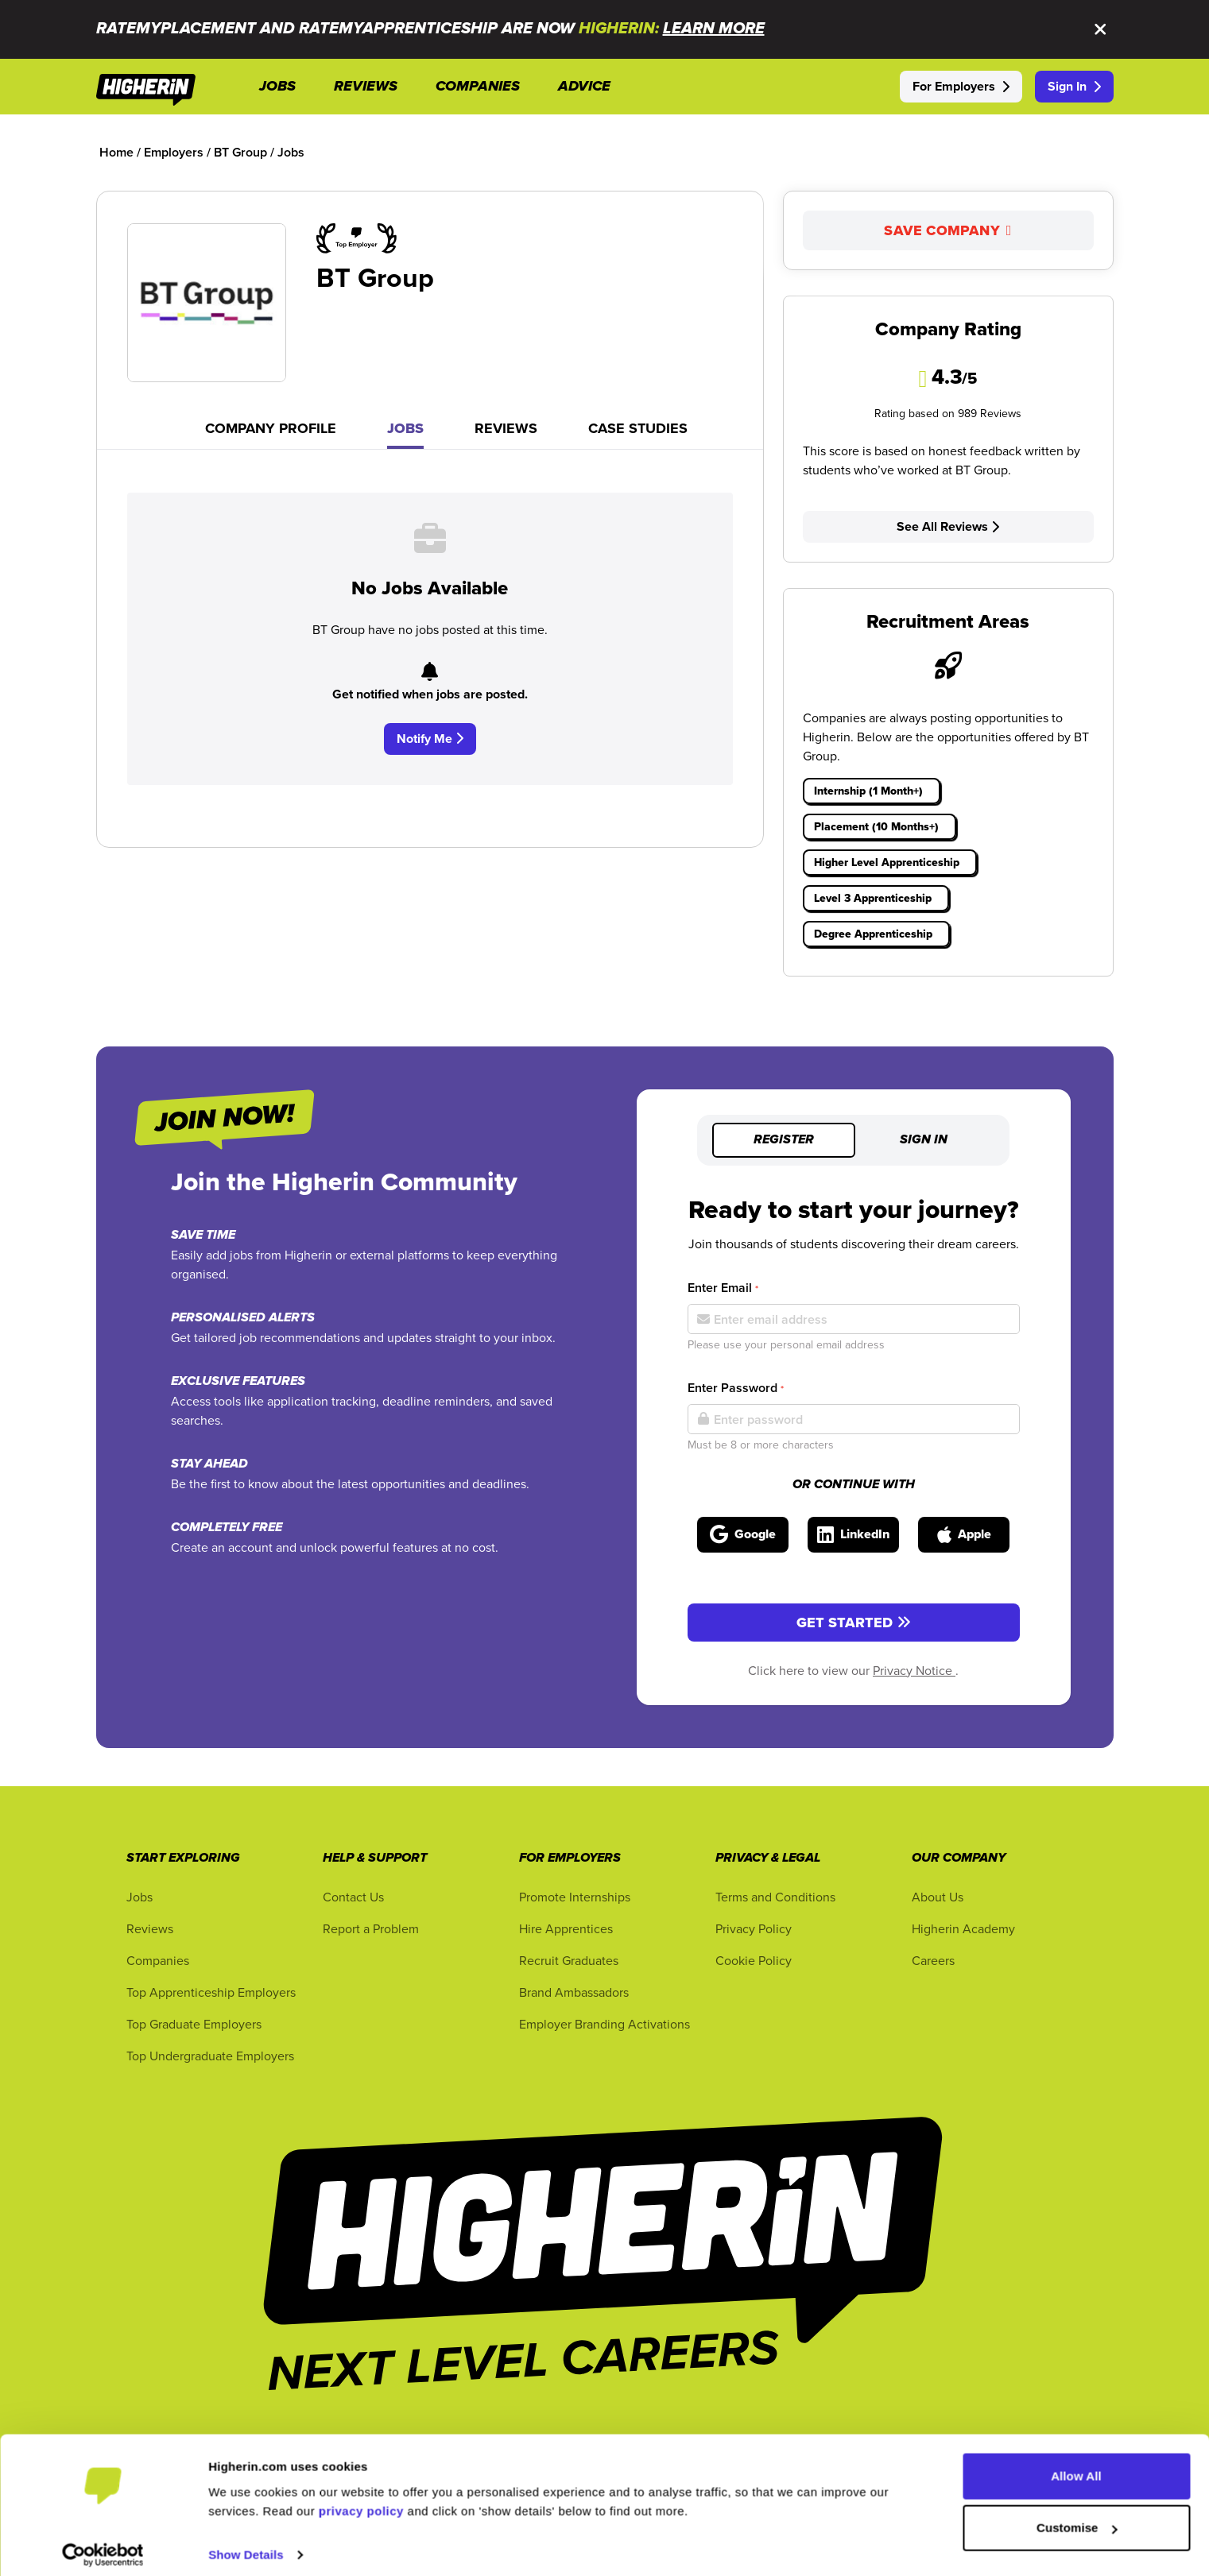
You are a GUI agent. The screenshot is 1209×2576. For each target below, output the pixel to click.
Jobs (405, 428)
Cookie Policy (753, 1960)
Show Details (246, 2544)
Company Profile (270, 428)
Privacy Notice (914, 1670)
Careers (933, 1960)
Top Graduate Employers (194, 2024)
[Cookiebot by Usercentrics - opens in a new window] (102, 2545)
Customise (1077, 2517)
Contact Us (353, 1896)
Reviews (506, 428)
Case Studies (638, 428)
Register (784, 1140)
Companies (157, 1960)
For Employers (961, 86)
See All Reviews (948, 526)
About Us (937, 1896)
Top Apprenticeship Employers (211, 1992)
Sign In (1074, 86)
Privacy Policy (753, 1928)
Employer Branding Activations (604, 2024)
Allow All (1076, 2466)
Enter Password (736, 1388)
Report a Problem (371, 1928)
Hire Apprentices (566, 1928)
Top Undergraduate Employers (210, 2055)
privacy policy (361, 2501)
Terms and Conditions (775, 1896)
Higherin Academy (963, 1928)
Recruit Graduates (568, 1960)
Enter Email (723, 1287)
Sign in (923, 1140)
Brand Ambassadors (574, 1992)
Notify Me (430, 738)
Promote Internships (574, 1896)
